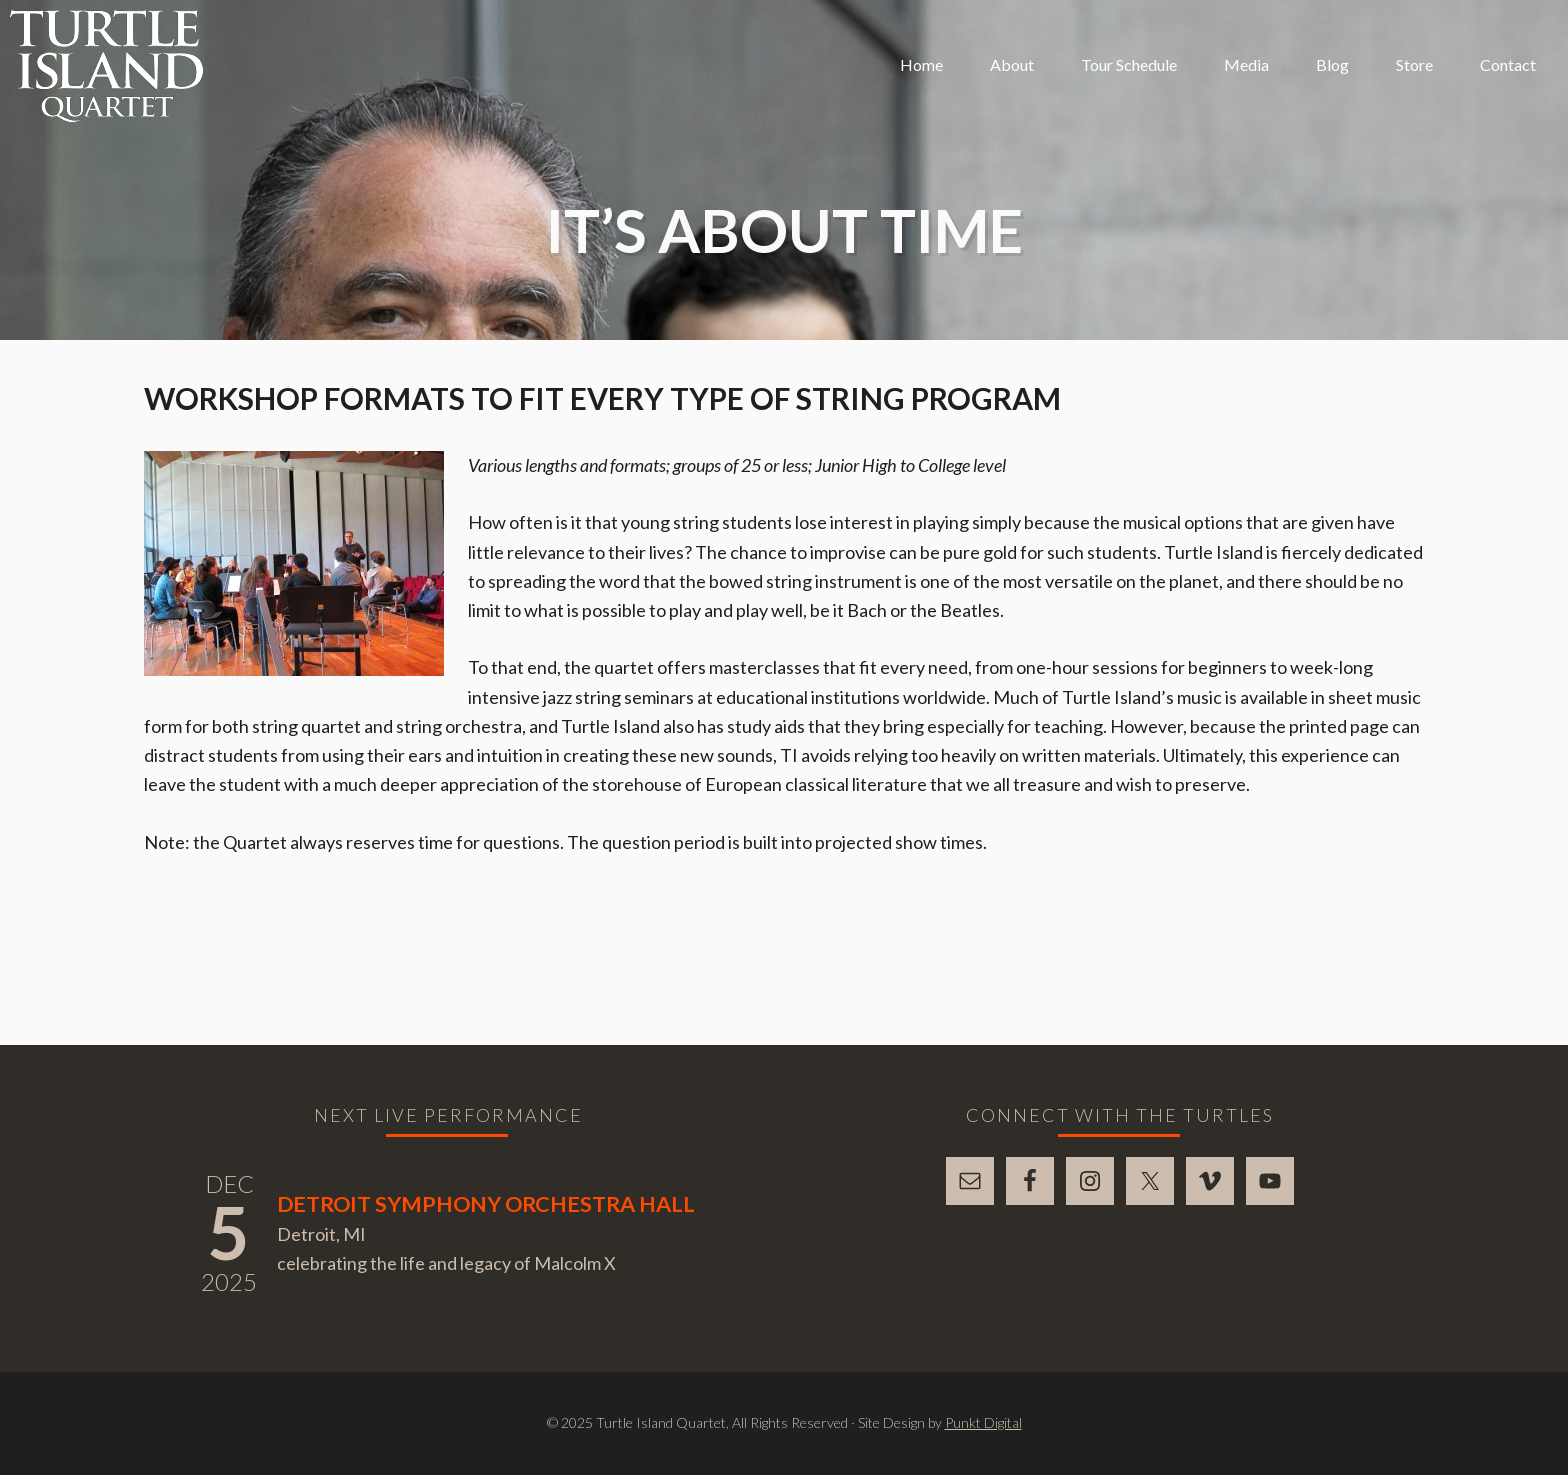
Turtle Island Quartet (106, 66)
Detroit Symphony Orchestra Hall (486, 1204)
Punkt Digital (983, 1422)
